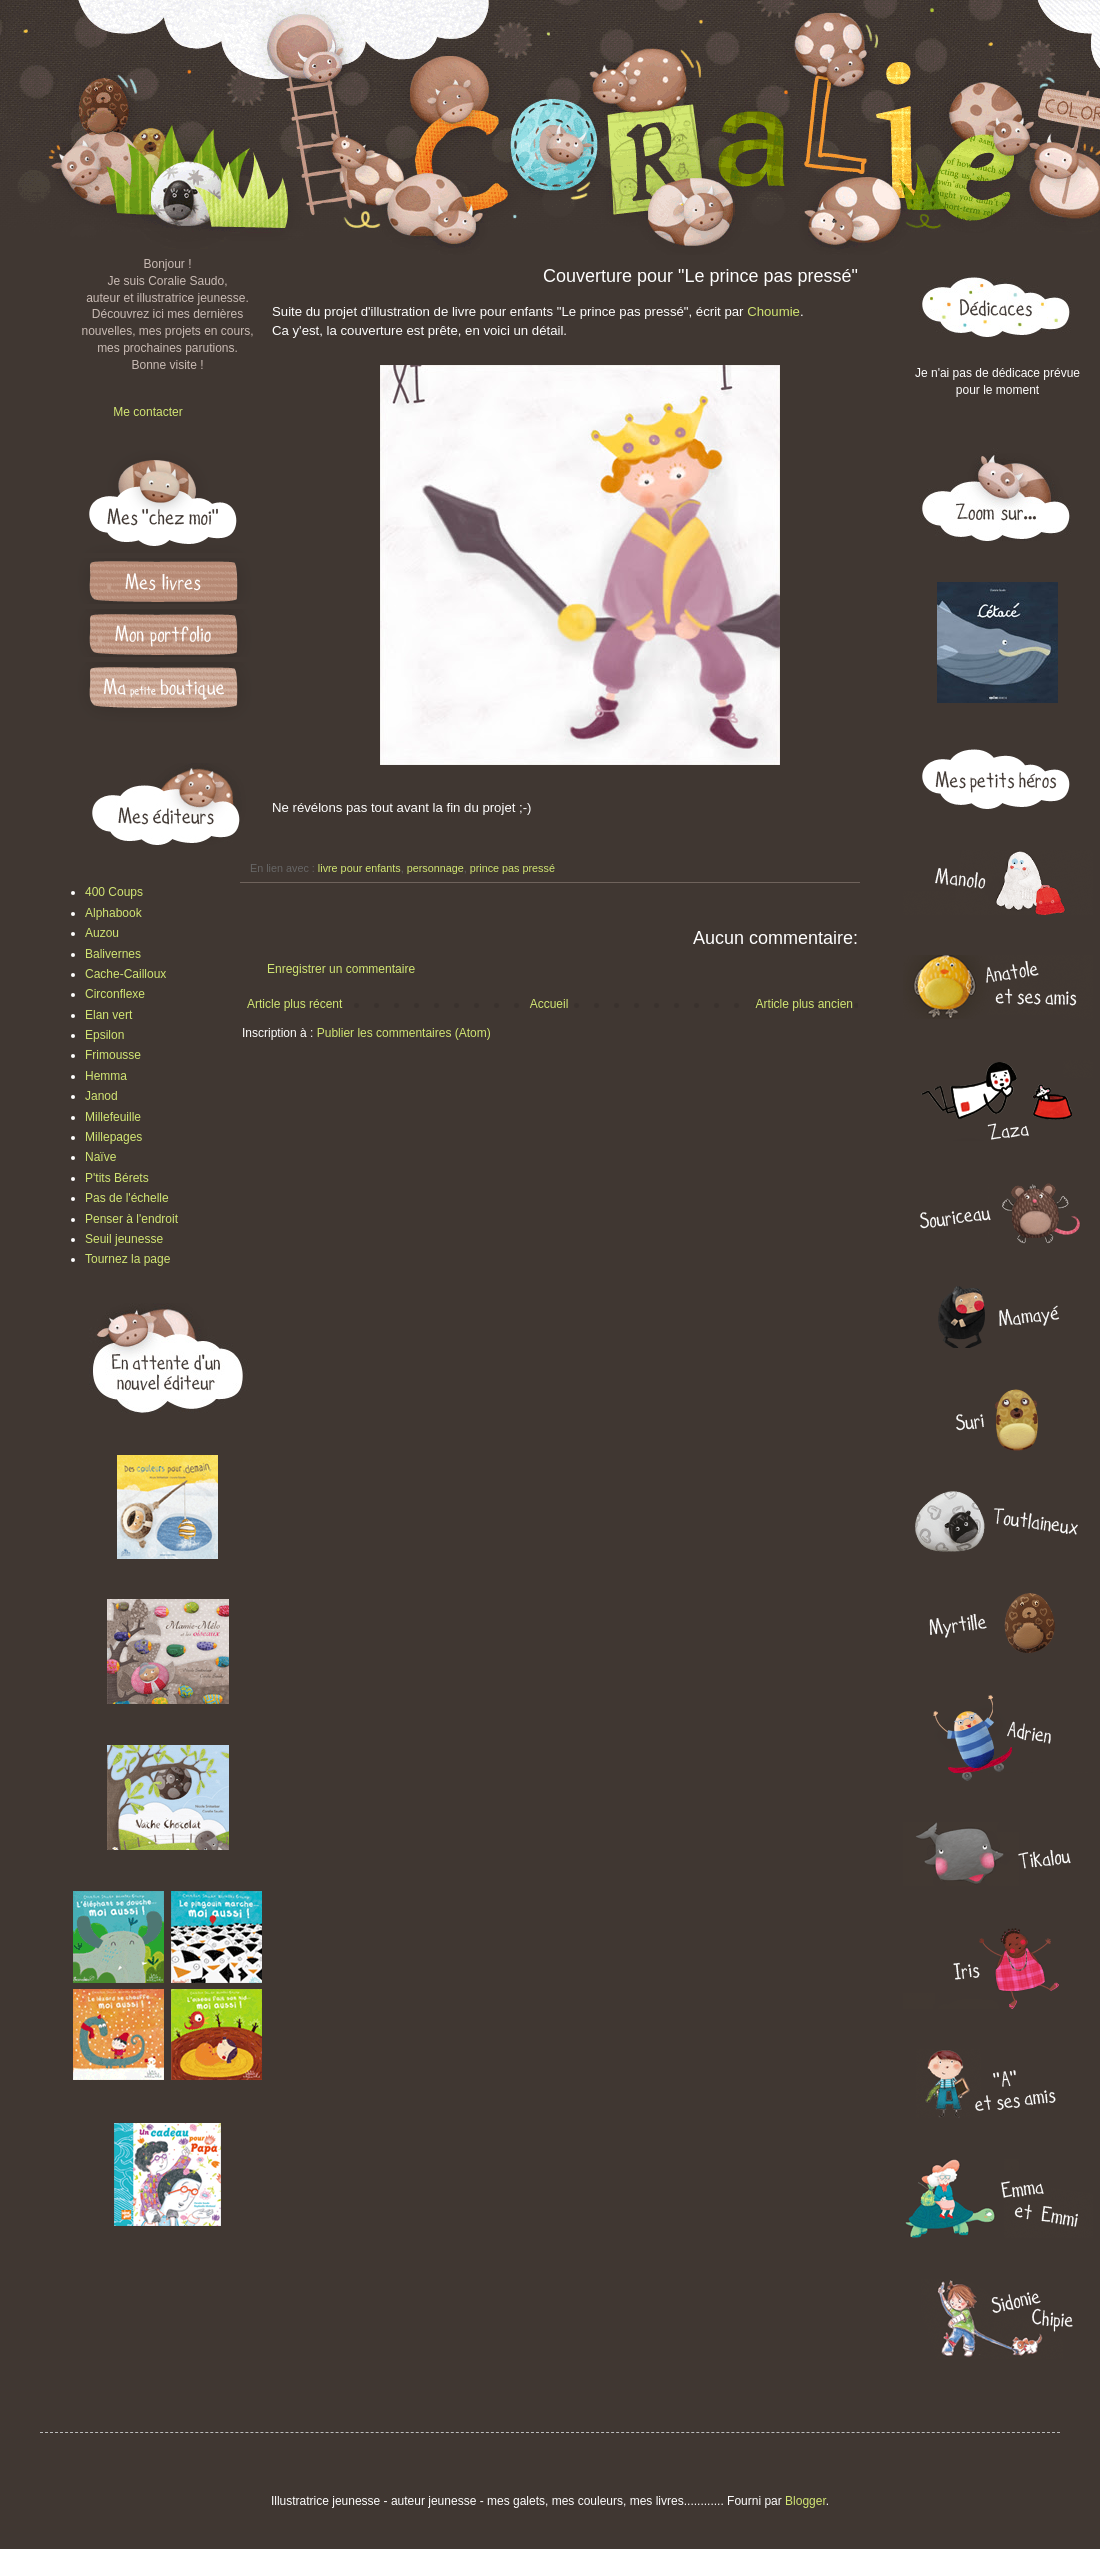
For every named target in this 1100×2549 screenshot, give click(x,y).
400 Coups (114, 892)
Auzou (102, 933)
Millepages (113, 1137)
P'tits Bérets (117, 1178)
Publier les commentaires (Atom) (404, 1033)
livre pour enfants (359, 868)
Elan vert (108, 1015)
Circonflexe (115, 994)
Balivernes (113, 954)
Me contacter (147, 412)
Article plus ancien (804, 1004)
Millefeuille (113, 1117)
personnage (435, 868)
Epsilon (104, 1035)
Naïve (100, 1157)
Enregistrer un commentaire (341, 969)
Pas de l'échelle (127, 1198)
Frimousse (113, 1055)
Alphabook (113, 913)
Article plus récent (294, 1004)
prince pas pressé (512, 868)
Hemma (106, 1076)
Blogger (805, 2501)
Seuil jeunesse (124, 1239)
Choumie (773, 311)
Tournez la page (127, 1259)
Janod (101, 1096)
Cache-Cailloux (125, 974)
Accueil (549, 1004)
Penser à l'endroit (131, 1219)
